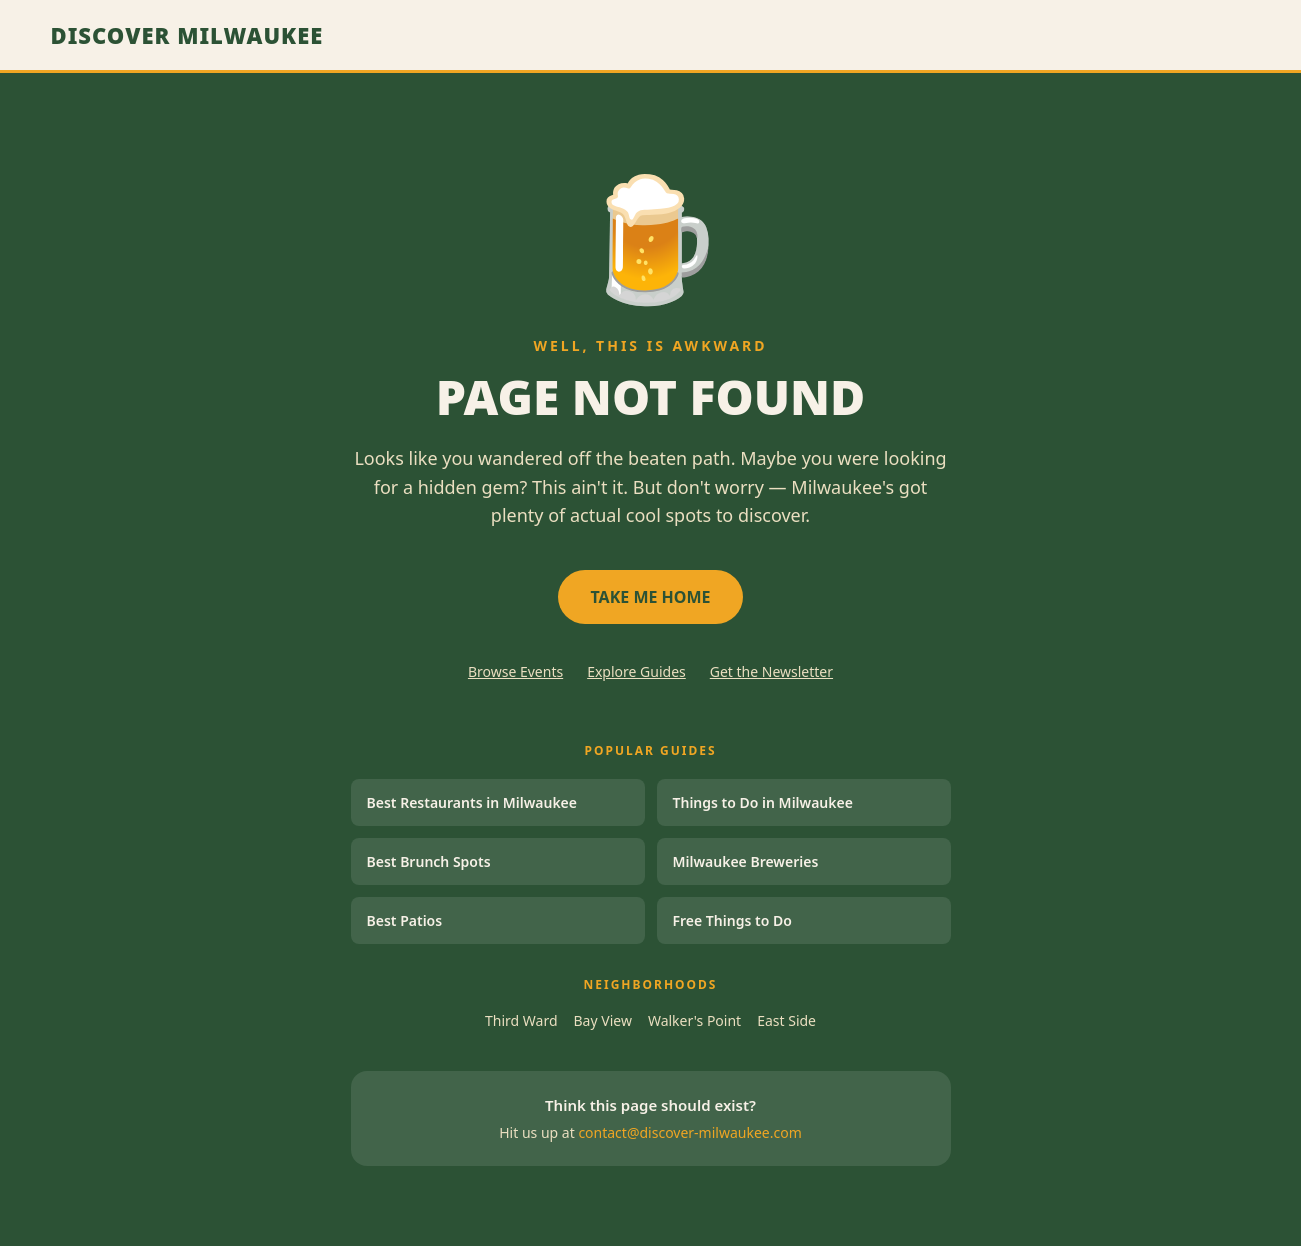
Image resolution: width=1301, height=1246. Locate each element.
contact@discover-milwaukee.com (689, 1132)
